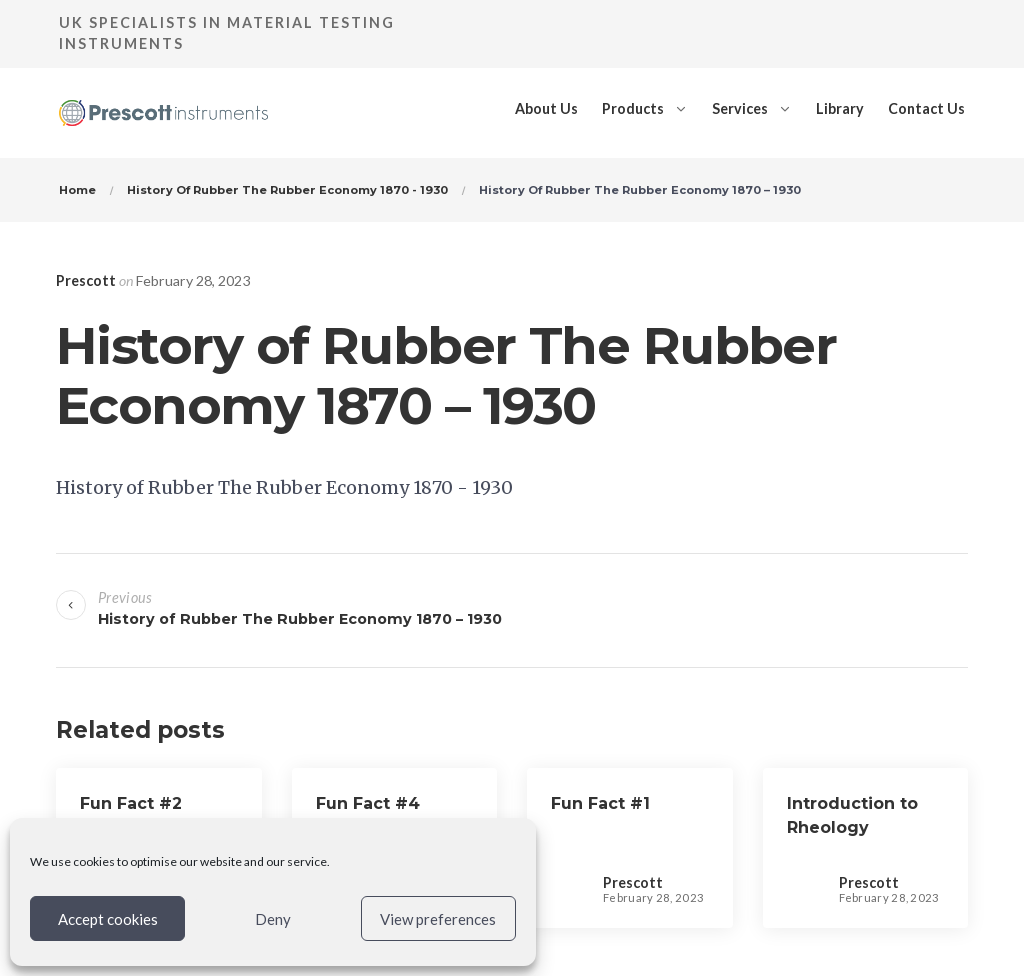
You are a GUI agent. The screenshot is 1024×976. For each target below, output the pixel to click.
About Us (546, 108)
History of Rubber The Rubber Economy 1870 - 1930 (284, 487)
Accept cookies (108, 919)
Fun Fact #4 (368, 803)
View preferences (438, 919)
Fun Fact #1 (600, 803)
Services (740, 108)
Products (633, 108)
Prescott (86, 280)
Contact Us (926, 108)
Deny (273, 919)
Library (840, 108)
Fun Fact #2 (131, 803)
